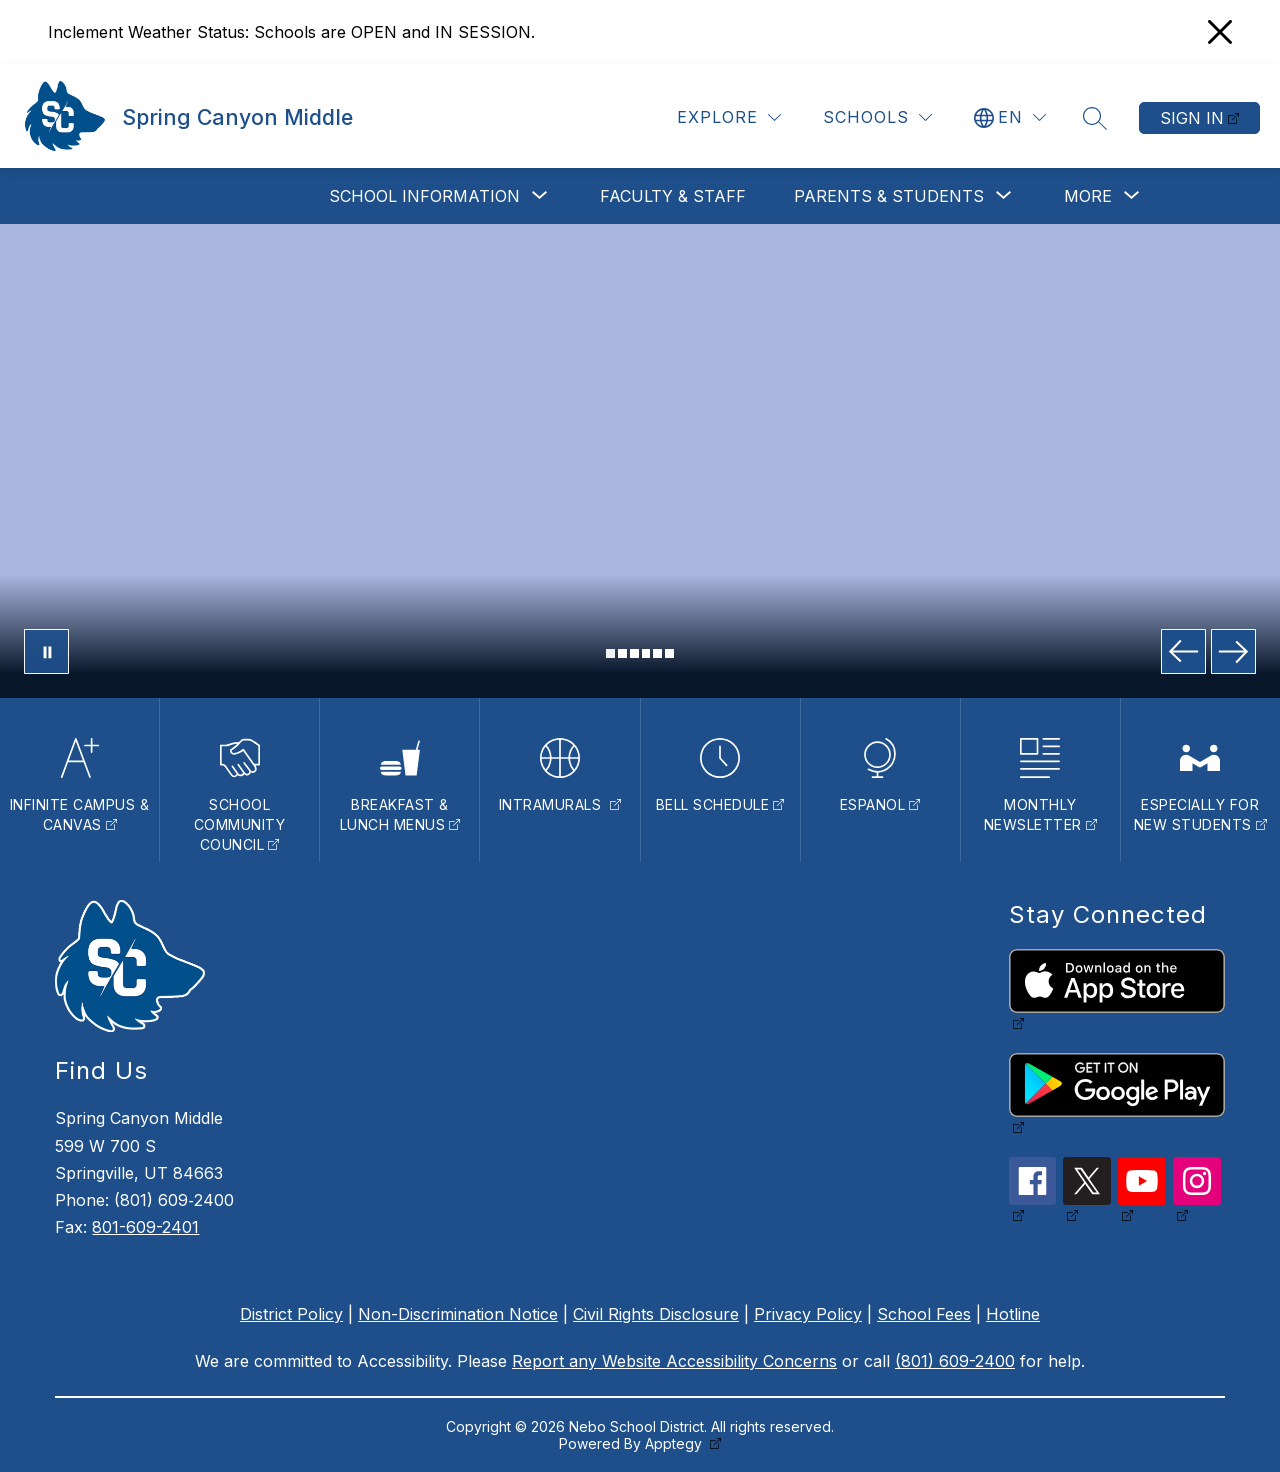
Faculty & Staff (673, 196)
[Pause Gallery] (46, 651)
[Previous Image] (1183, 651)
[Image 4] (646, 653)
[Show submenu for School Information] (424, 196)
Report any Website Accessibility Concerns (674, 1361)
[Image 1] (610, 653)
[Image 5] (657, 653)
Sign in (1192, 118)
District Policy (291, 1314)
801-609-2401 (145, 1227)
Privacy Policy (808, 1314)
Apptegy (675, 1443)
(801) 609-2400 (955, 1361)
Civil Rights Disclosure (656, 1314)
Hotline (1013, 1314)
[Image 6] (669, 653)
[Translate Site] (1010, 117)
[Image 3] (634, 653)
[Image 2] (622, 653)
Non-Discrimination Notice (458, 1314)
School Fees (924, 1314)
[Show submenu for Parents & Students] (889, 196)
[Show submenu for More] (1088, 196)
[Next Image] (1233, 651)
